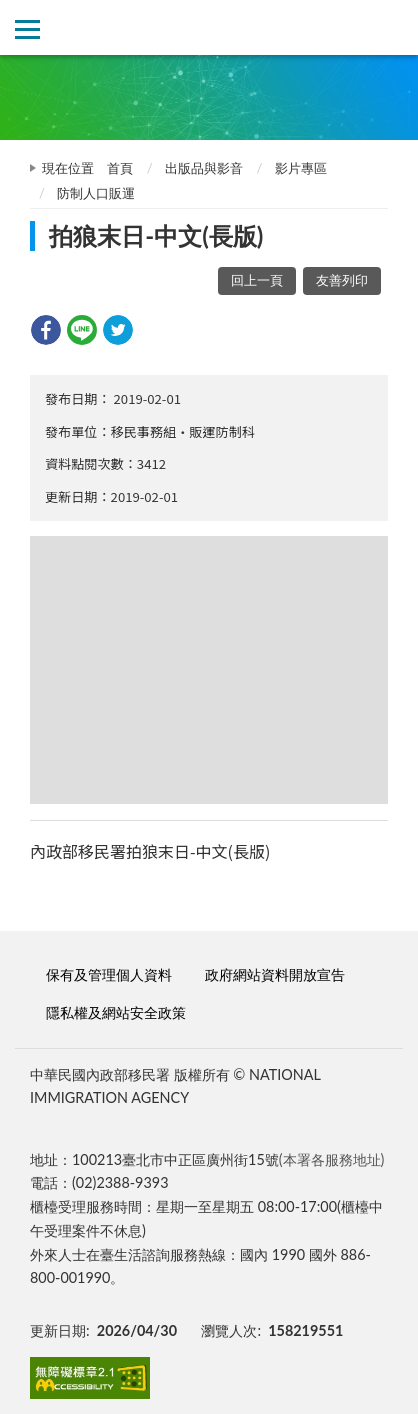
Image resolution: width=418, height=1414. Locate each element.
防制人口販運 (96, 193)
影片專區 (301, 168)
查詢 (390, 27)
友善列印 (342, 280)
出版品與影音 (204, 168)
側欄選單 (27, 29)
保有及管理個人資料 (109, 974)
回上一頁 (257, 280)
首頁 (120, 168)
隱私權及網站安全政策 (116, 1012)
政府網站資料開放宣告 (275, 974)
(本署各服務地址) (332, 1159)
